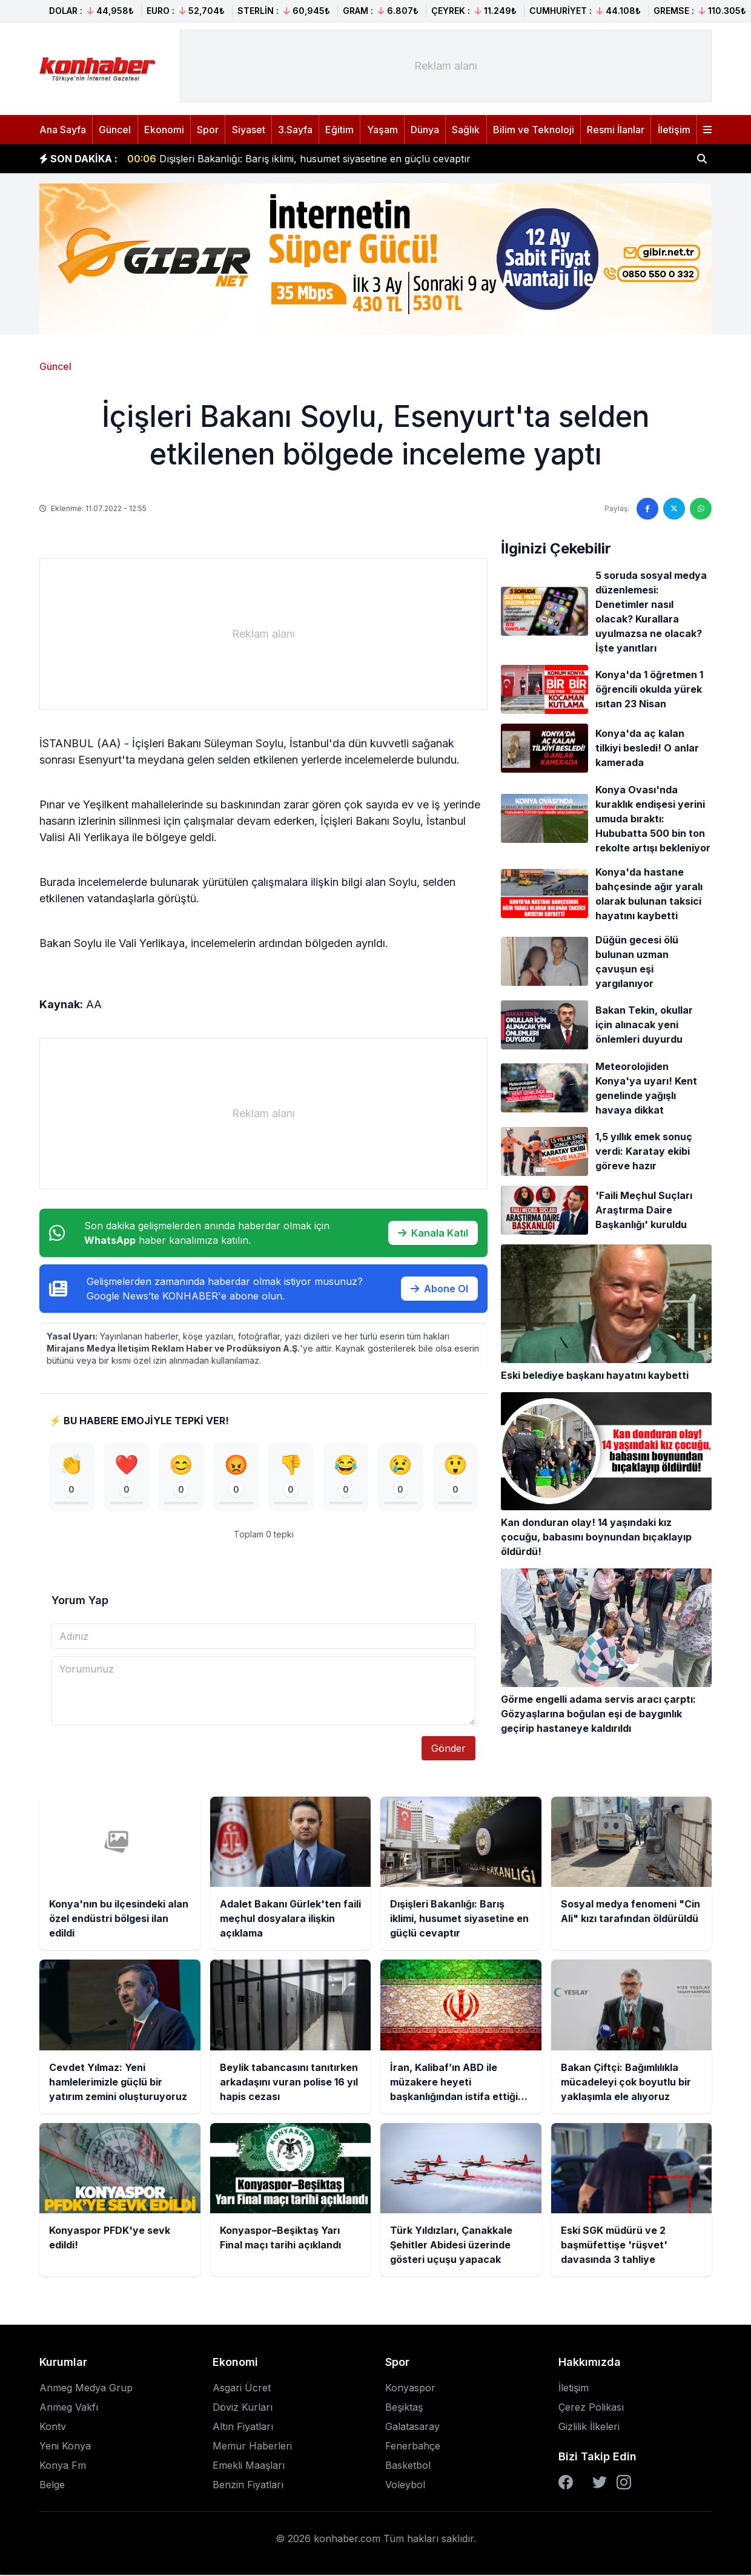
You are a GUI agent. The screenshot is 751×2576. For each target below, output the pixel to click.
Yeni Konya (65, 2447)
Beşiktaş (404, 2408)
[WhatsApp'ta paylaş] (701, 509)
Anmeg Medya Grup (86, 2389)
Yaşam (382, 130)
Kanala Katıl (433, 1233)
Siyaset (248, 130)
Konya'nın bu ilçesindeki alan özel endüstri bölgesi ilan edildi (280, 152)
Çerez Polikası (591, 2408)
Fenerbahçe (412, 2447)
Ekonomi (164, 130)
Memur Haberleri (252, 2447)
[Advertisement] (445, 66)
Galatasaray (412, 2428)
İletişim (674, 130)
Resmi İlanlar (615, 130)
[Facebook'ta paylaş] (647, 509)
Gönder (448, 1749)
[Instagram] (624, 2483)
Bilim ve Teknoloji (533, 130)
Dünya (425, 130)
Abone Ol (439, 1289)
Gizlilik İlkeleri (589, 2428)
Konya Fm (62, 2466)
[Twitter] (599, 2483)
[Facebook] (565, 2483)
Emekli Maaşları (249, 2466)
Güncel (115, 130)
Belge (52, 2486)
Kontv (52, 2428)
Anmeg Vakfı (68, 2408)
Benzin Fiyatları (248, 2486)
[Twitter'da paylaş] (674, 509)
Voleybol (405, 2486)
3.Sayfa (295, 130)
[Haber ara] (702, 159)
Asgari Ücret (242, 2389)
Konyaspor (410, 2389)
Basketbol (408, 2466)
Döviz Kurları (243, 2408)
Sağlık (466, 130)
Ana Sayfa (62, 130)
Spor (208, 130)
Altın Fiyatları (243, 2428)
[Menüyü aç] (707, 129)
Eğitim (339, 130)
